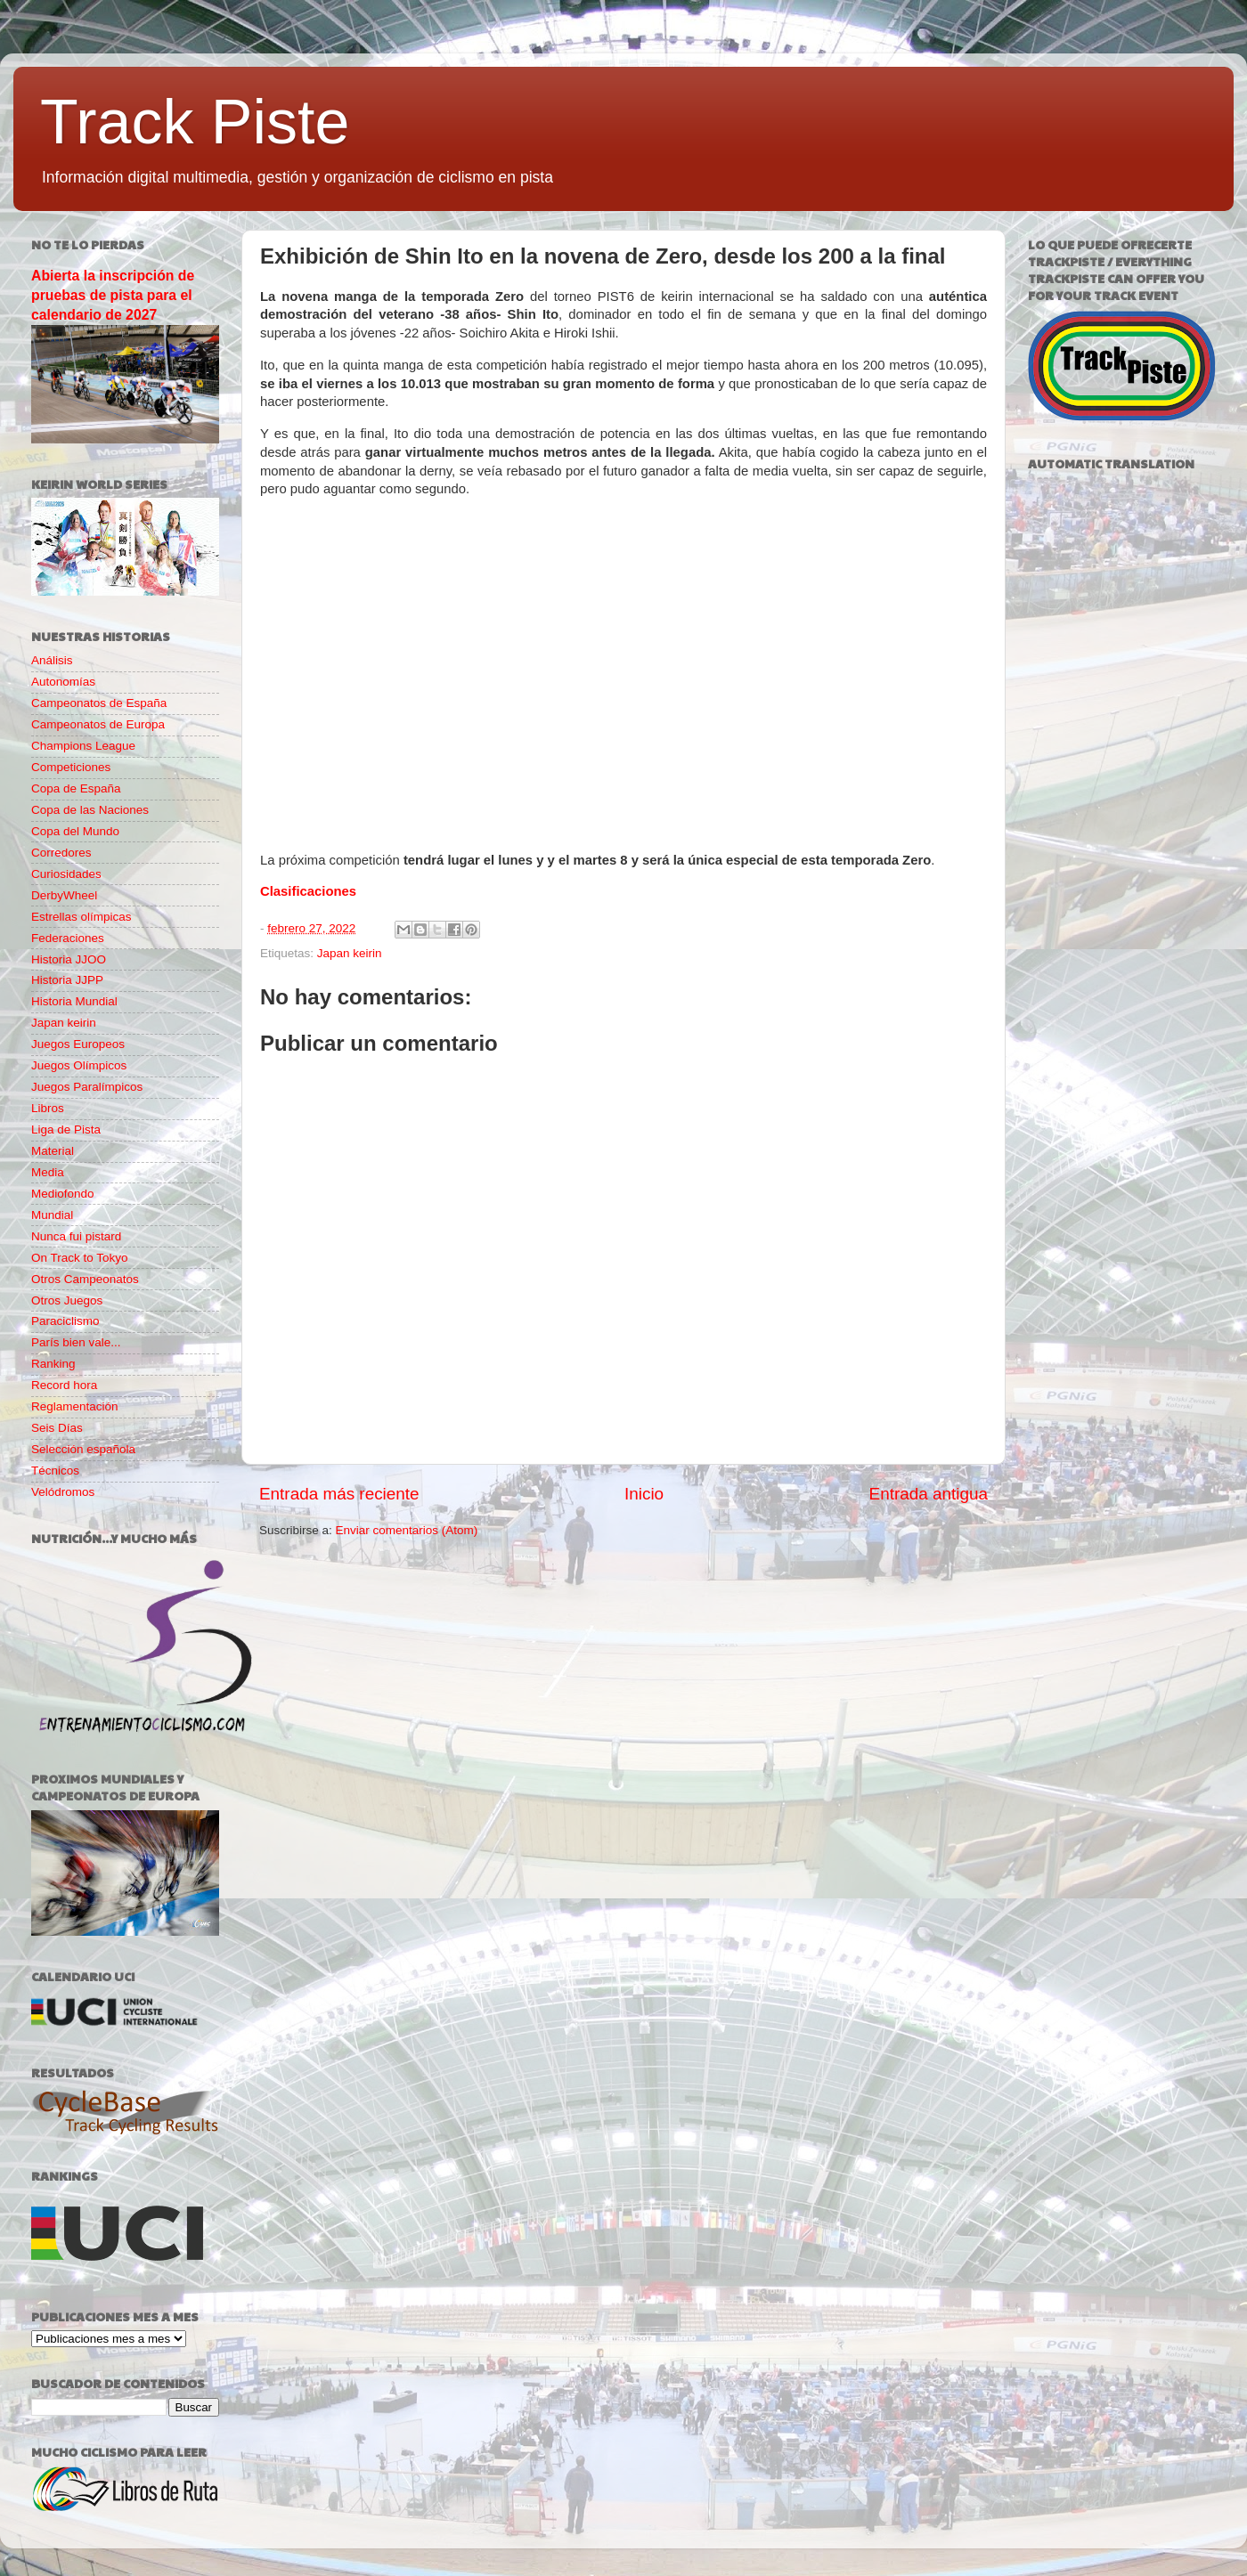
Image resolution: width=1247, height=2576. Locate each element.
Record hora (64, 1385)
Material (52, 1151)
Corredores (61, 852)
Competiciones (70, 767)
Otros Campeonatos (85, 1279)
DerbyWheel (64, 895)
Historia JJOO (68, 959)
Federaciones (67, 938)
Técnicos (55, 1470)
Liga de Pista (66, 1129)
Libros (47, 1108)
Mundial (52, 1215)
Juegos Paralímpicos (87, 1086)
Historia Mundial (74, 1001)
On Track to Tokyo (79, 1257)
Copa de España (76, 788)
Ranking (53, 1363)
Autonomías (63, 681)
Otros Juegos (66, 1300)
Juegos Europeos (78, 1044)
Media (47, 1172)
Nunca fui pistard (76, 1236)
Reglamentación (74, 1406)
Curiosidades (66, 874)
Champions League (83, 745)
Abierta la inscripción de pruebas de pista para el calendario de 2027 (112, 295)
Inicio (644, 1493)
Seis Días (57, 1427)
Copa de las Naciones (90, 810)
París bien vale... (76, 1342)
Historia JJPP (67, 980)
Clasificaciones (308, 891)
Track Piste (194, 122)
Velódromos (62, 1492)
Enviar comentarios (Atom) (407, 1530)
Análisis (52, 660)
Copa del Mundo (75, 831)
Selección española (83, 1449)
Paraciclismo (65, 1321)
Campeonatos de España (99, 703)
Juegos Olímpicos (78, 1065)
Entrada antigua (928, 1493)
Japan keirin (349, 953)
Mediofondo (62, 1193)
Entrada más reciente (339, 1493)
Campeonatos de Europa (98, 724)
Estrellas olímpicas (81, 916)
